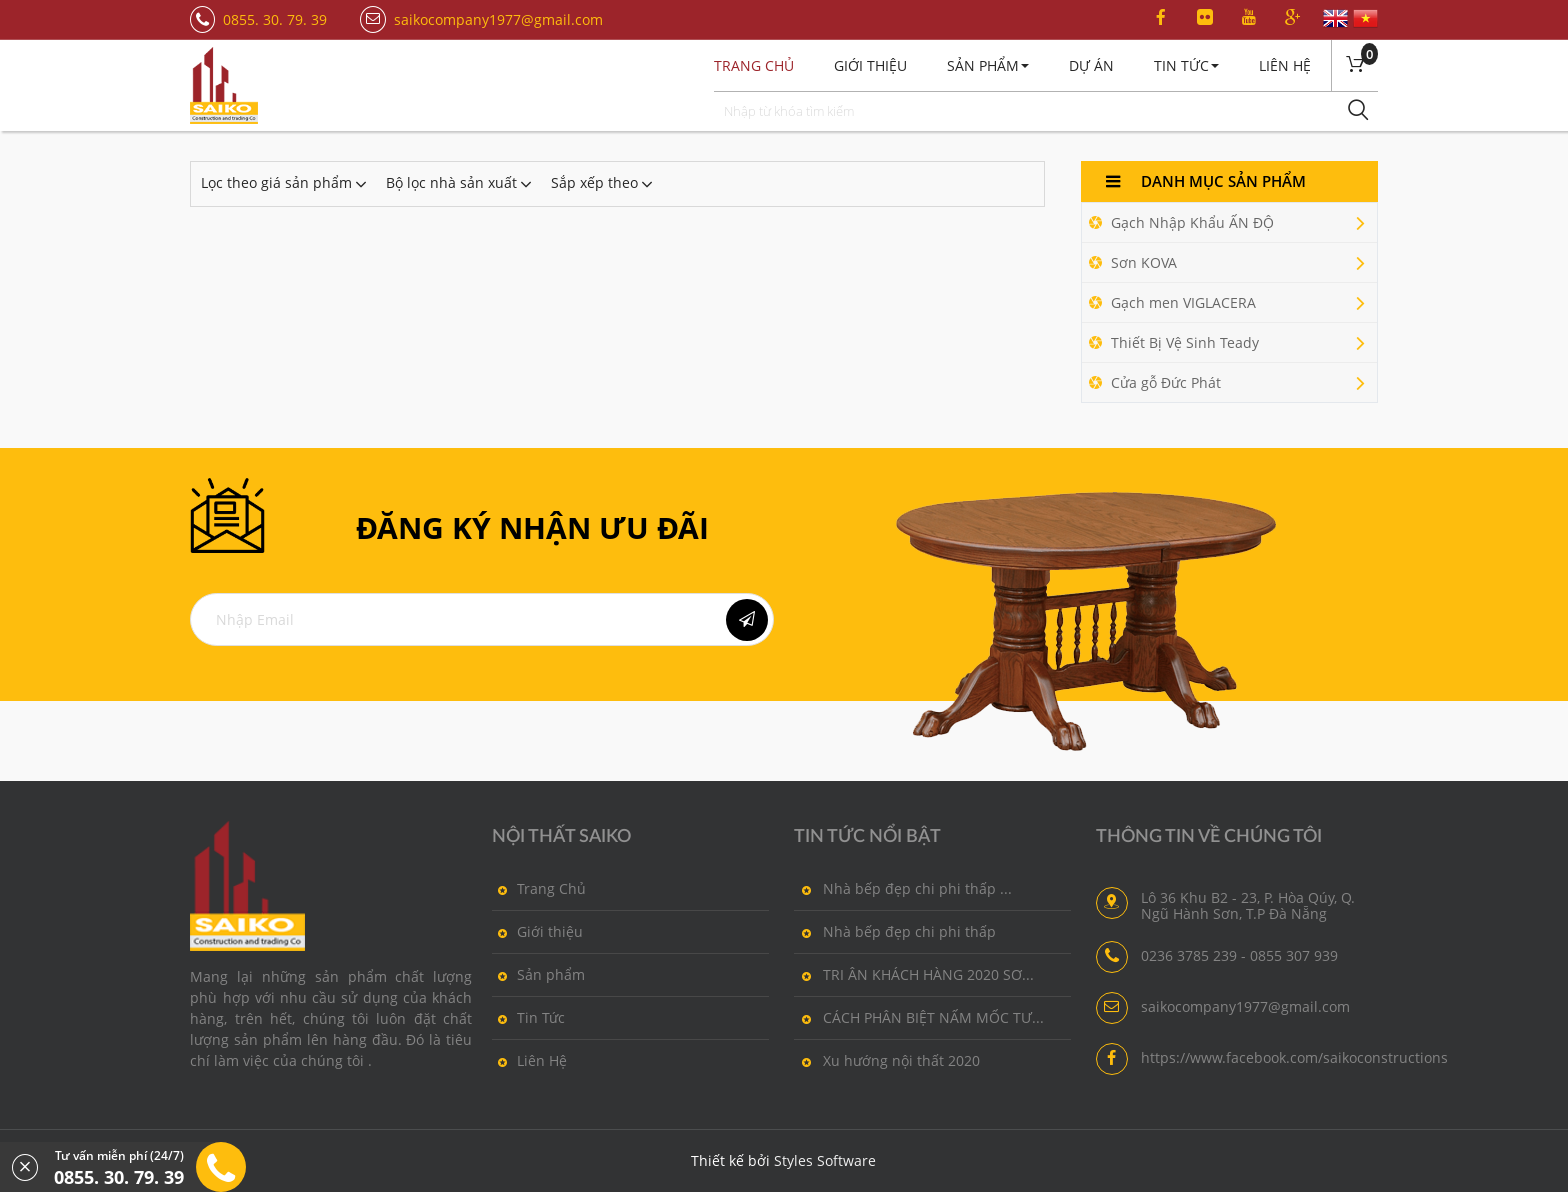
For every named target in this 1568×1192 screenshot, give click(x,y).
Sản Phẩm (988, 65)
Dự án (1091, 65)
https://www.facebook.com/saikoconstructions (1294, 1058)
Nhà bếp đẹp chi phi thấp (895, 931)
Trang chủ (754, 65)
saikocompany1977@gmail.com (498, 19)
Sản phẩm (538, 974)
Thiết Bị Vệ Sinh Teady (1230, 343)
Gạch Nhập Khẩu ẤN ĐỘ (1230, 223)
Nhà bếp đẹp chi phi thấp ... (903, 888)
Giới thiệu (870, 65)
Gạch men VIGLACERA (1230, 303)
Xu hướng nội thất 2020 (887, 1060)
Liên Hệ (1285, 65)
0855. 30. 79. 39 (275, 19)
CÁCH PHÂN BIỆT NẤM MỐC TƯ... (919, 1017)
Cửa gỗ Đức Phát (1230, 383)
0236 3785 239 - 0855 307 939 (1239, 956)
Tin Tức (1186, 65)
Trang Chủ (539, 888)
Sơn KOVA (1230, 263)
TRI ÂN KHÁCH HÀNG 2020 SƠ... (914, 974)
